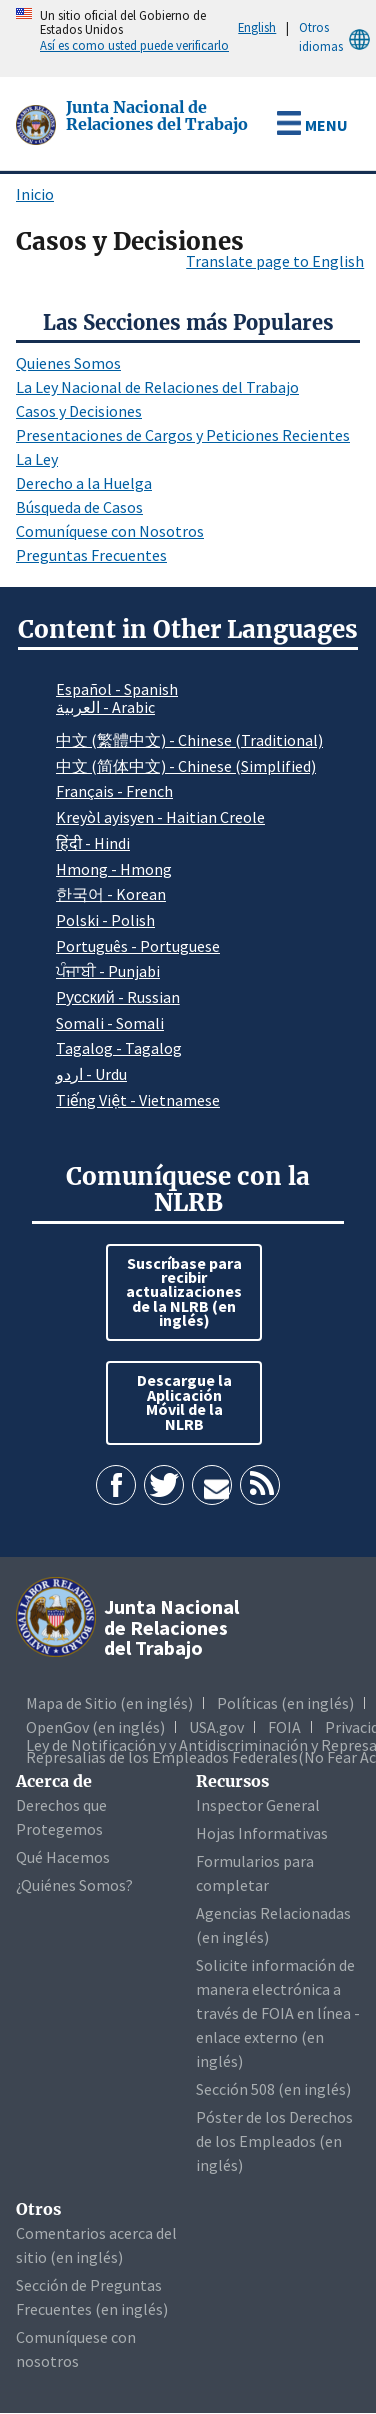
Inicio (35, 194)
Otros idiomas (337, 37)
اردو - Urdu (91, 1074)
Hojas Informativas (262, 1833)
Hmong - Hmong (114, 869)
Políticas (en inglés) (285, 1703)
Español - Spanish (117, 689)
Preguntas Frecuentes (91, 555)
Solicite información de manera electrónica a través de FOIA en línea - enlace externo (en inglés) (278, 2013)
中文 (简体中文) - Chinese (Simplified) (186, 766)
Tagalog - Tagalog (119, 1048)
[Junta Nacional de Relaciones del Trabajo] (38, 123)
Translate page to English (275, 261)
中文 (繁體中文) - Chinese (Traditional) (189, 740)
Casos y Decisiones (79, 411)
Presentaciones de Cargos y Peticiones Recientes (183, 435)
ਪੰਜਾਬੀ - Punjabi (108, 971)
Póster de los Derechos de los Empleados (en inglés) (274, 2141)
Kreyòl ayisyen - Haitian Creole (160, 817)
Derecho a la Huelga (84, 483)
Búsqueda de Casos (79, 507)
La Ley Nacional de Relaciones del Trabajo (157, 387)
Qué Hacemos (63, 1857)
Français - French (114, 791)
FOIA (284, 1727)
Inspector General (258, 1805)
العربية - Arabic (105, 708)
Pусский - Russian (118, 997)
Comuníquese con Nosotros (110, 531)
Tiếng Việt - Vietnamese (138, 1100)
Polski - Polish (105, 920)
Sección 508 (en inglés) (273, 2089)
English (257, 27)
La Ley (37, 459)
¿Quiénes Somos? (74, 1885)
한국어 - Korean (111, 894)
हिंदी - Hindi (93, 843)
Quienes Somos (68, 363)
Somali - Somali (110, 1023)
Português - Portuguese (138, 946)
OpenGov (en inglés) (95, 1727)
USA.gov (216, 1727)
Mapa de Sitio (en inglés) (109, 1703)
